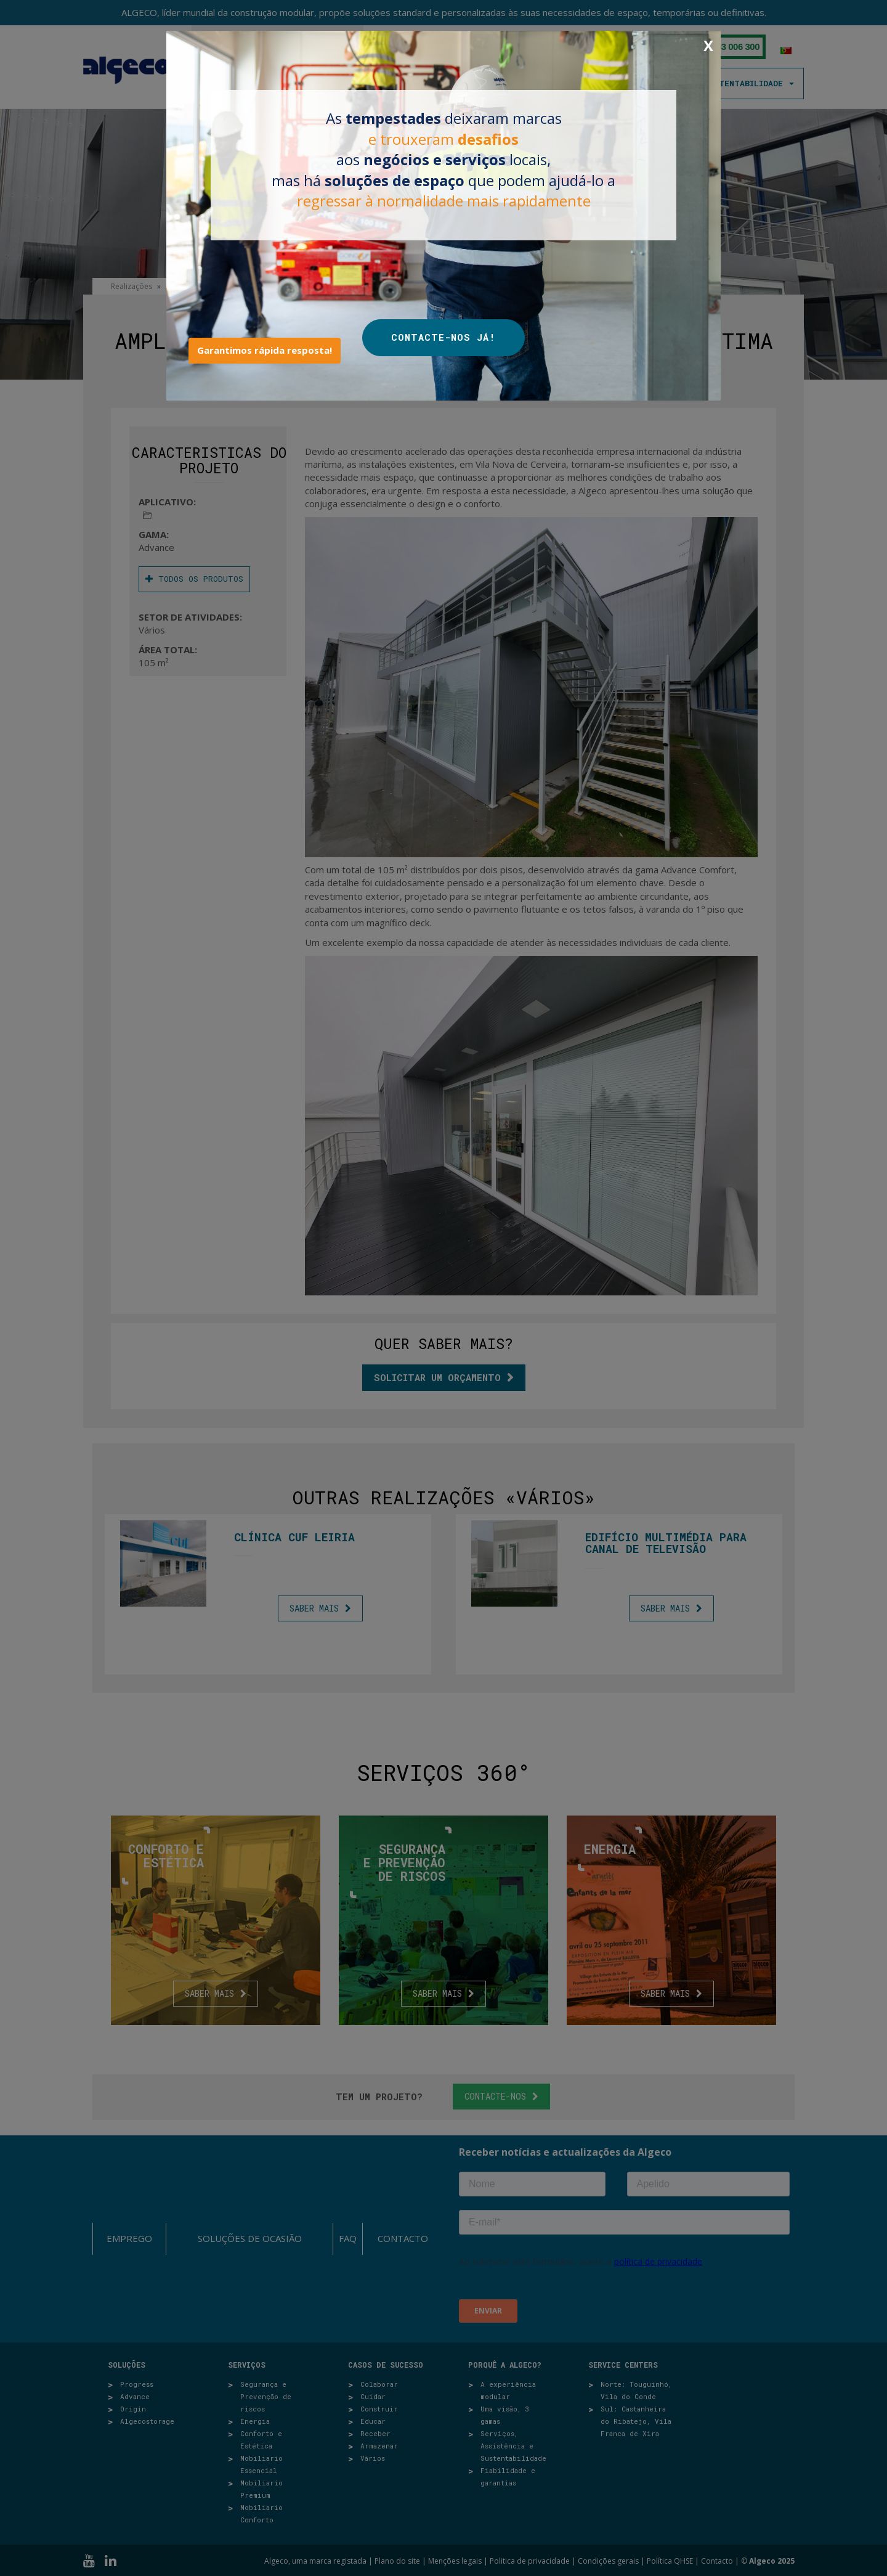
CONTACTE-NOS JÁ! (443, 337)
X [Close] (708, 45)
